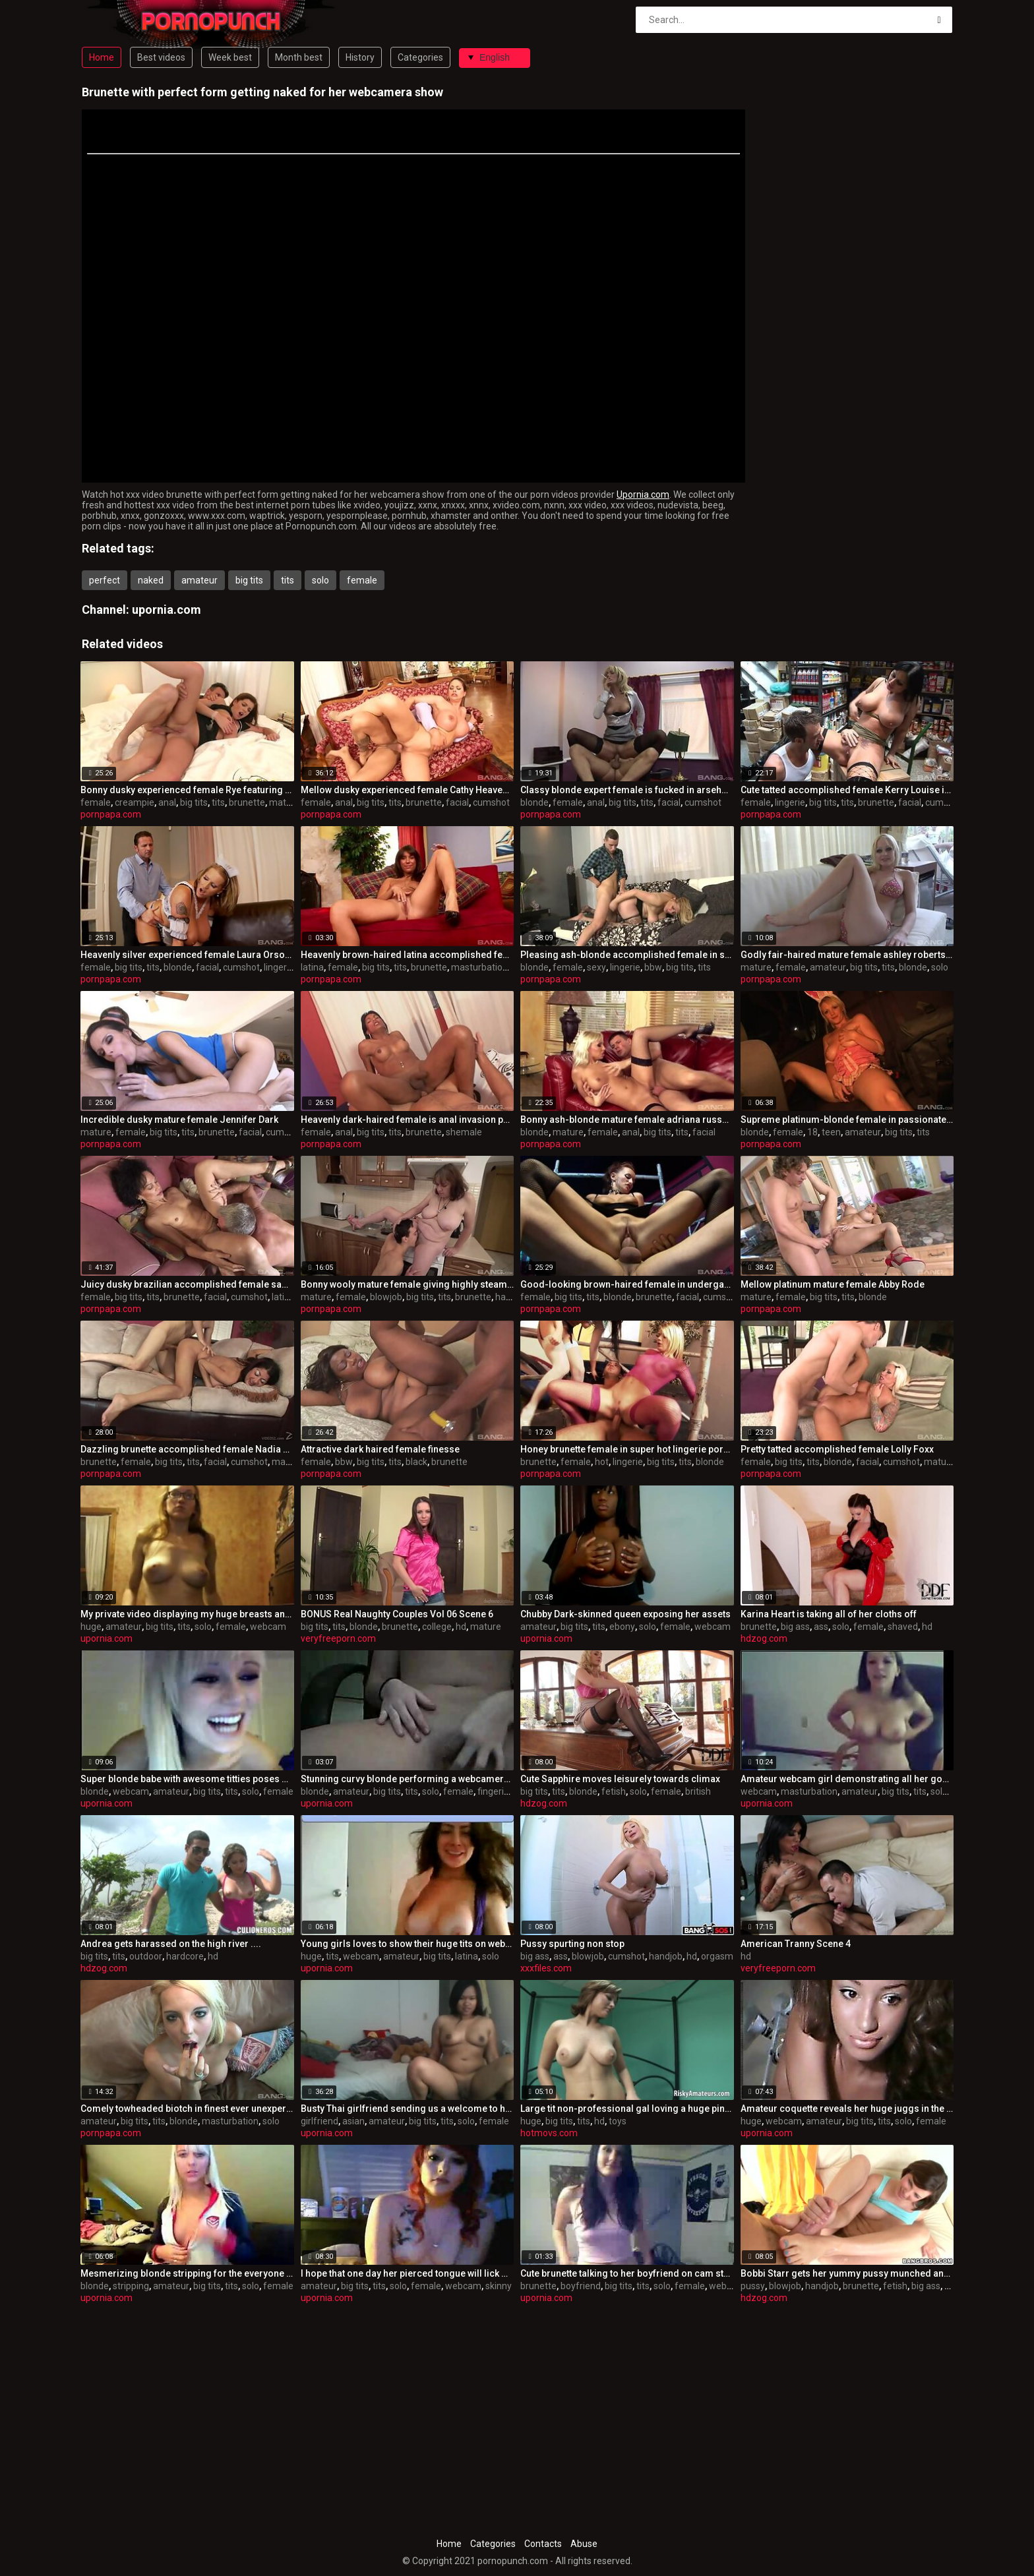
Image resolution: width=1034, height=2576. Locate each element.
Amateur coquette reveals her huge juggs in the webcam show (847, 2108)
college (437, 1626)
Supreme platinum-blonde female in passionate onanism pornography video (847, 1119)
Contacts (543, 2543)
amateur (199, 580)
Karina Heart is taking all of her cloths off (829, 1614)
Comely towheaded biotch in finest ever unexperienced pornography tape (187, 2108)
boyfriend (581, 2286)
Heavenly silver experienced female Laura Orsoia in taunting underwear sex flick (187, 954)
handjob (666, 1956)
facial (457, 802)
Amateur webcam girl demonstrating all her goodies (847, 1779)
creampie (134, 802)
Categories (420, 57)
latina (312, 967)
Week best (230, 57)
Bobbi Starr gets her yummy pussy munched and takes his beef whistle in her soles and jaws (847, 2273)
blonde (534, 802)
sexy (596, 967)
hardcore (185, 1956)
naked (151, 580)
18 (812, 1132)
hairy (505, 1297)
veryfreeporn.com (338, 1638)
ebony (622, 1626)
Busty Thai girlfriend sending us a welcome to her (407, 2108)
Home (101, 57)
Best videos (161, 57)
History (360, 57)
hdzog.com (764, 1638)
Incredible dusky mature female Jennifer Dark (179, 1119)
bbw (653, 967)
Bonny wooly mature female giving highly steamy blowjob (407, 1284)
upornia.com (166, 609)
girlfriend (319, 2121)
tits (287, 580)
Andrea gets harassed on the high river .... (170, 1943)
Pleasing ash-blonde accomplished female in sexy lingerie (627, 954)
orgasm (717, 1956)
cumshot (491, 802)
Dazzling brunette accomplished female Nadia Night (187, 1449)
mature (284, 802)
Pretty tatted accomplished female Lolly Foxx (837, 1449)
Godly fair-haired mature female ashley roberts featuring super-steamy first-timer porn (847, 954)
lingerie (790, 802)
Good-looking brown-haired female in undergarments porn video (627, 1284)
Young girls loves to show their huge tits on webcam (407, 1943)
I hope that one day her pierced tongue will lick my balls (407, 2273)
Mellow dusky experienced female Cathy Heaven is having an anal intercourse (407, 790)
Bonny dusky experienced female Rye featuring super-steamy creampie (187, 790)
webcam (268, 1626)
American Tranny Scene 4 (796, 1943)
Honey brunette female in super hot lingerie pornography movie (627, 1449)
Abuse (583, 2543)
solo (320, 580)
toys (617, 2121)
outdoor (145, 1956)
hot (602, 1461)
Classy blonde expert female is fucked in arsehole (627, 790)
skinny (498, 2286)
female (362, 580)
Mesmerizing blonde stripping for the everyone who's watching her (187, 2273)
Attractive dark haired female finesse (380, 1449)
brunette (247, 802)
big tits (249, 580)
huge (91, 1626)
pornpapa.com (110, 814)
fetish (613, 1791)
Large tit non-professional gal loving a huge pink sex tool (627, 2108)
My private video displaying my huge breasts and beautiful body (187, 1614)
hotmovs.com (549, 2133)
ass (821, 1626)
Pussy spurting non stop (572, 1943)
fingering (495, 1791)
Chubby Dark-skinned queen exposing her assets (625, 1614)
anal (167, 802)
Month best (298, 57)
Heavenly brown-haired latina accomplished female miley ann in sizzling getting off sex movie (407, 954)
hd (461, 1626)
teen (831, 1132)
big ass (795, 1626)
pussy (753, 2286)
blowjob (386, 1297)
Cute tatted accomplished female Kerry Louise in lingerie (847, 790)
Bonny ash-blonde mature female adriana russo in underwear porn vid (627, 1119)
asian (353, 2121)
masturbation (479, 967)
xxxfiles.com (546, 1968)
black (416, 1461)
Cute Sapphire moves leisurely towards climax (620, 1779)
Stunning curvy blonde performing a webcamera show (407, 1779)
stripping (131, 2286)
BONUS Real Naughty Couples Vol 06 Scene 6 (397, 1614)
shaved (903, 1626)
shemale (464, 1132)
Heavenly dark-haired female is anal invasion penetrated (407, 1119)
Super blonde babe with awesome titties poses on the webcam (187, 1779)
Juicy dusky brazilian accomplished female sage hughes (187, 1284)
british (698, 1791)
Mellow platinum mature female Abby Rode (833, 1284)
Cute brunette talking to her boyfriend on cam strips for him (627, 2273)
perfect (104, 580)
